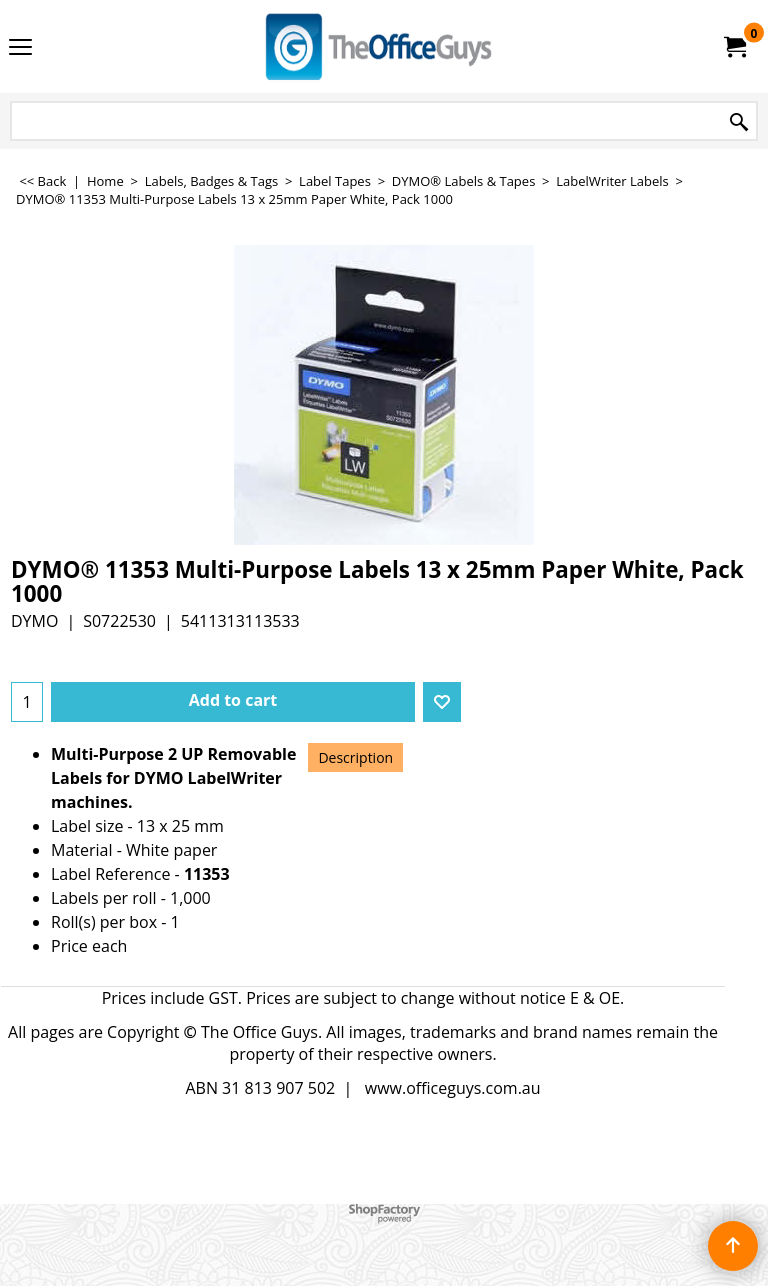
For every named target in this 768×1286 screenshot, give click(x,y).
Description (355, 757)
